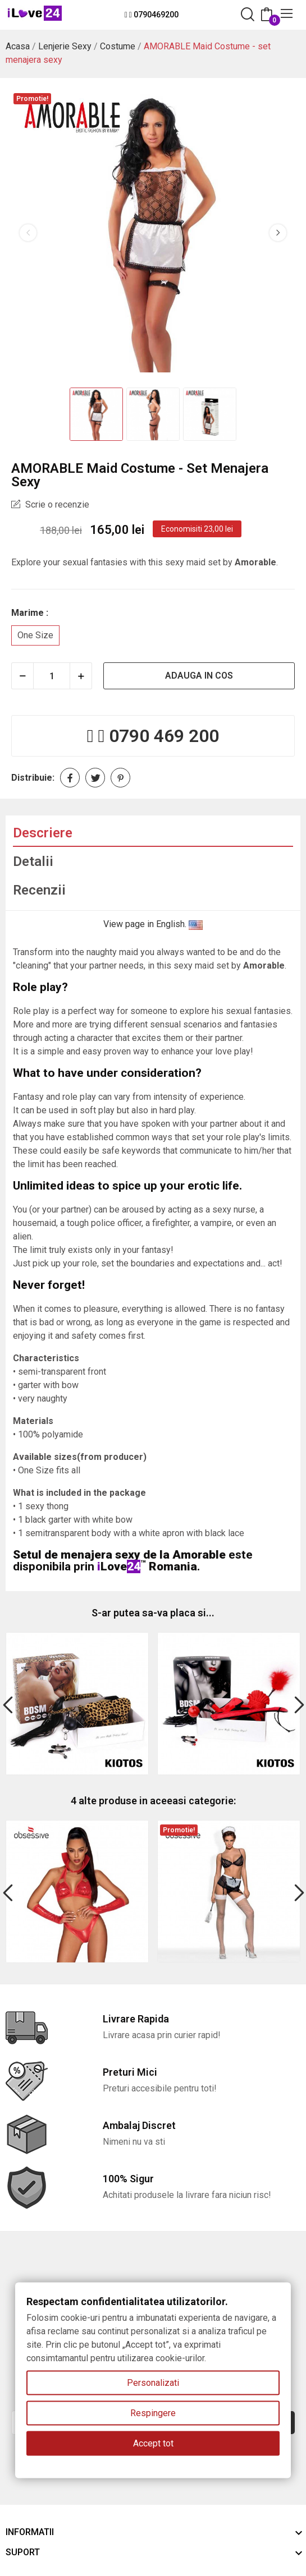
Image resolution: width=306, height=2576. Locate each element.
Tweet (95, 777)
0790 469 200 (164, 735)
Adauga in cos (199, 675)
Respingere (153, 2413)
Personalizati (153, 2382)
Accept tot (153, 2443)
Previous (28, 232)
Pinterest (120, 777)
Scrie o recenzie (56, 504)
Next (278, 232)
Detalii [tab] (33, 861)
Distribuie (70, 777)
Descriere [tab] (42, 833)
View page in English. (153, 924)
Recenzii (39, 890)
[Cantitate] (52, 675)
